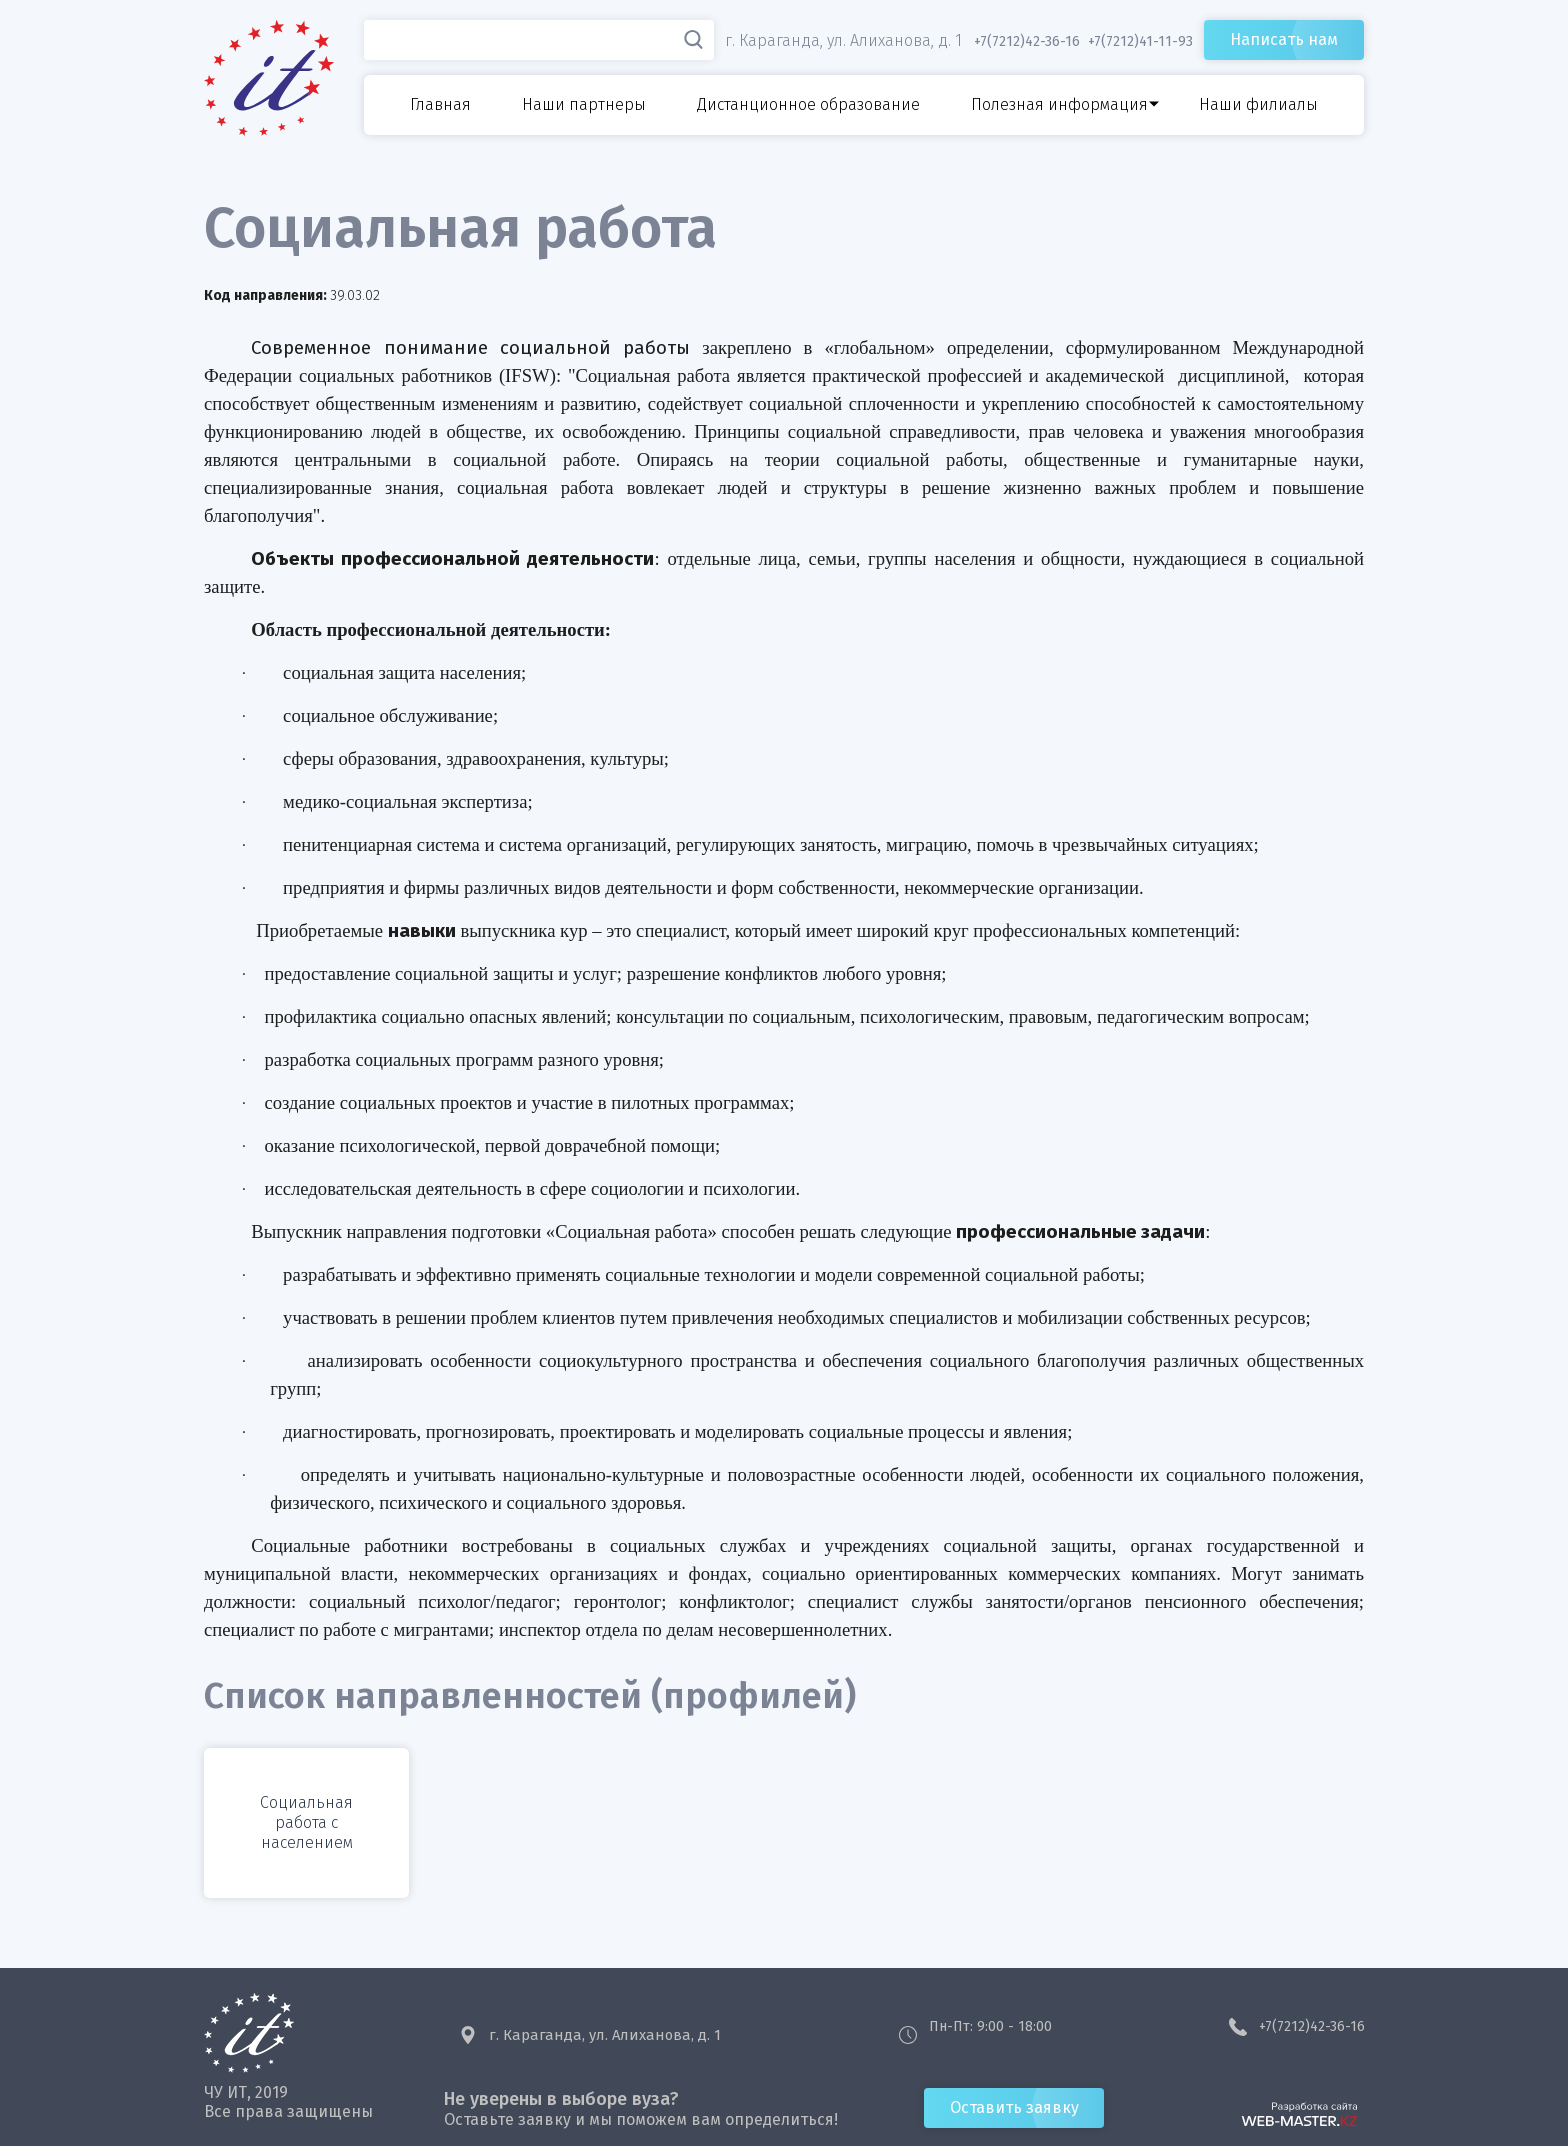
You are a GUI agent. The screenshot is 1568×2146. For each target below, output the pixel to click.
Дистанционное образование (808, 104)
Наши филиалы (1258, 104)
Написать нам (1284, 39)
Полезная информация (1059, 104)
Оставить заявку (1014, 2107)
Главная (440, 104)
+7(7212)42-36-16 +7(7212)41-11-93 (1083, 41)
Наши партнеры (584, 104)
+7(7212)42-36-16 (1312, 2026)
